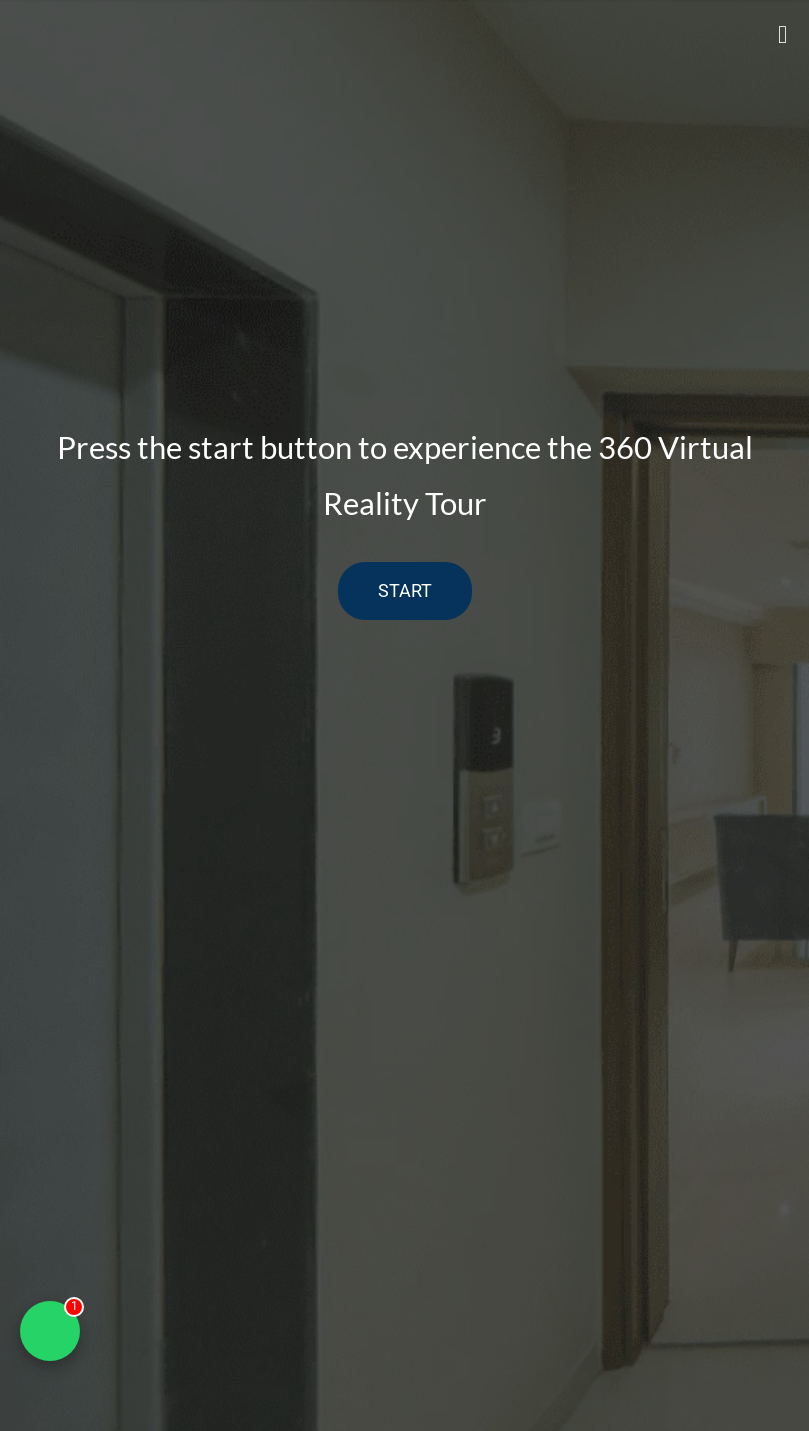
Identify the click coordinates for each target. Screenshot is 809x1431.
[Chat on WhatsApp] (50, 1331)
